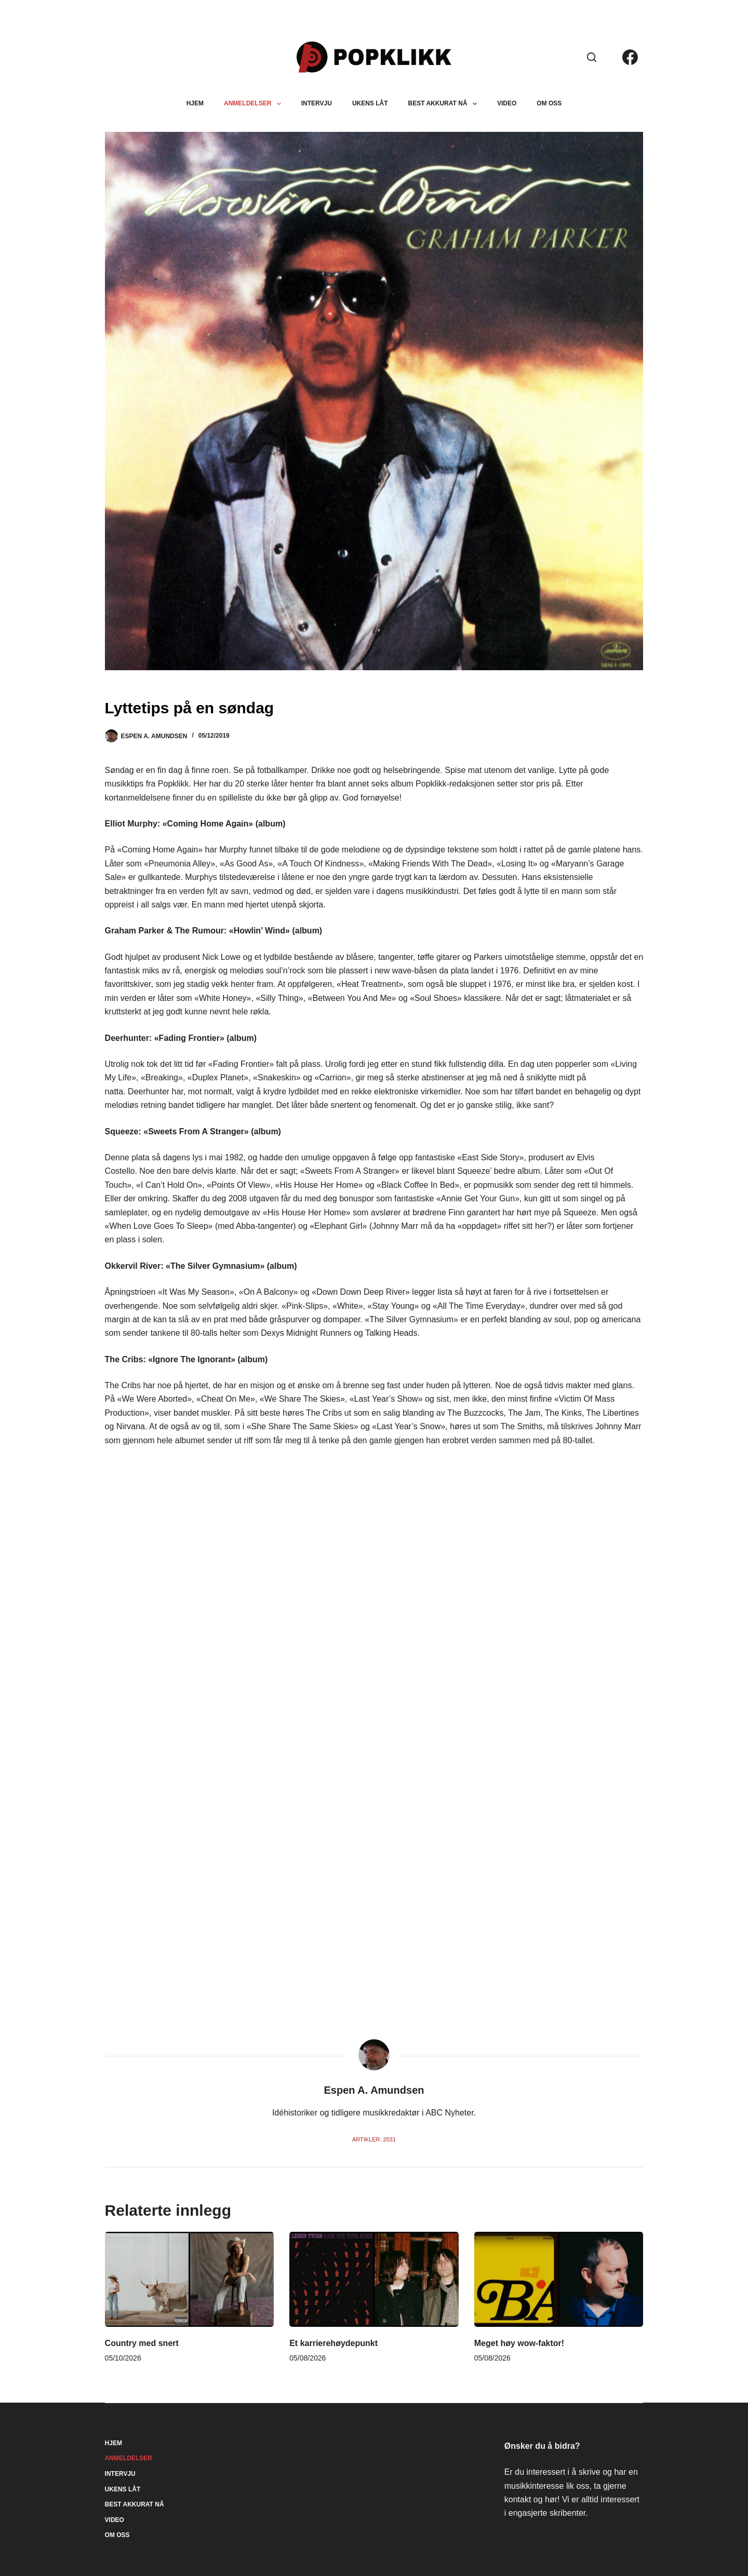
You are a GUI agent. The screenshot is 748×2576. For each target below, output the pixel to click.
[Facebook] (630, 57)
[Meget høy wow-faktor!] (559, 2279)
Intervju (316, 103)
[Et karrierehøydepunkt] (374, 2279)
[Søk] (591, 57)
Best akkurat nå (444, 104)
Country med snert (142, 2343)
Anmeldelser (254, 104)
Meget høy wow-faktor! (519, 2343)
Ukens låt (370, 103)
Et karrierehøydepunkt (333, 2343)
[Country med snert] (189, 2279)
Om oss (549, 103)
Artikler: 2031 (374, 2139)
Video (506, 103)
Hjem (195, 103)
